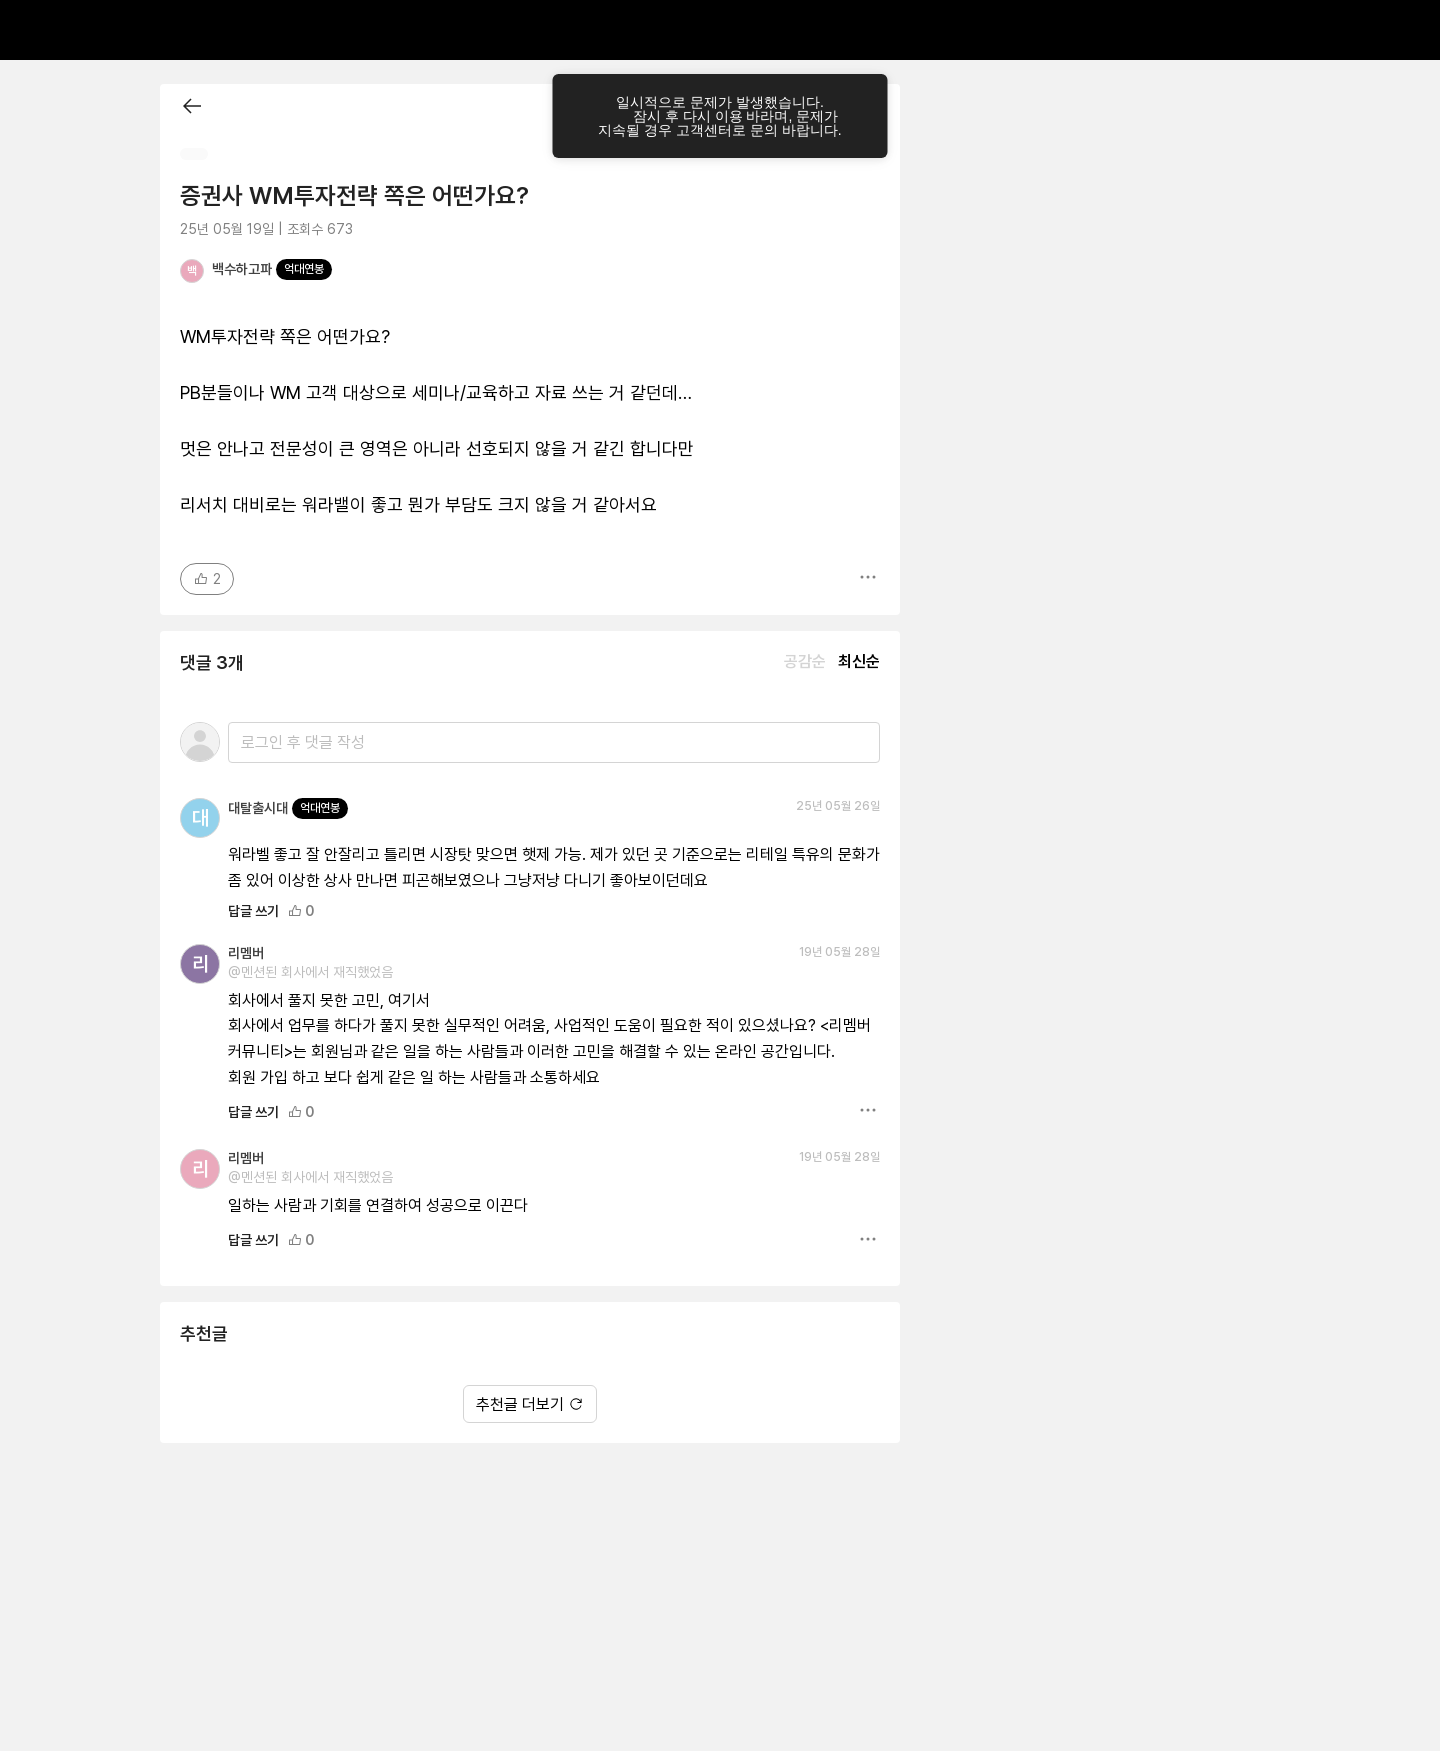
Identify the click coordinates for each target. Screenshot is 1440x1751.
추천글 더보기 (530, 1404)
